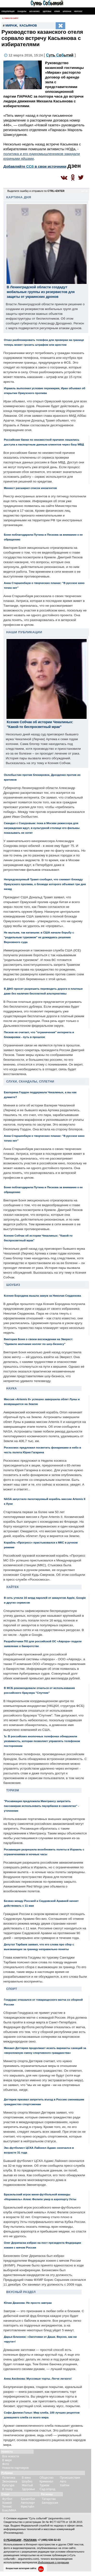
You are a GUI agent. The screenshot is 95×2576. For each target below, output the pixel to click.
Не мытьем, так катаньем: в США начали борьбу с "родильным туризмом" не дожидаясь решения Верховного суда (39, 937)
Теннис (7, 2506)
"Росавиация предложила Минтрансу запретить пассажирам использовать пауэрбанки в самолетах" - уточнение (41, 1805)
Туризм (12, 1790)
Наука (11, 1388)
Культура (8, 2485)
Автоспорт (28, 2502)
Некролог (78, 11)
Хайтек (12, 1587)
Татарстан (49, 2499)
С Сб (59, 55)
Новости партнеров (15, 2468)
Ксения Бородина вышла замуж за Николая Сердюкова (42, 1295)
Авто (63, 2481)
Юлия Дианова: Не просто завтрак (28, 2302)
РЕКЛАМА (30, 2539)
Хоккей (7, 2502)
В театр (7, 2489)
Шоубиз (13, 1285)
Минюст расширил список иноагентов (30, 487)
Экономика (9, 2481)
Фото (5, 2464)
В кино (26, 2477)
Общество (47, 2477)
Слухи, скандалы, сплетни (30, 1081)
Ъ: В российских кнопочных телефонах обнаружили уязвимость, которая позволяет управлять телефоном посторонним (42, 1741)
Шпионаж (67, 11)
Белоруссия (50, 2502)
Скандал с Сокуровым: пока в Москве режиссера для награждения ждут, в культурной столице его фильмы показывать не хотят (41, 828)
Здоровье (47, 11)
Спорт (11, 1989)
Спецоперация (7, 11)
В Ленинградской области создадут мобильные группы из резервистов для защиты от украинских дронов (41, 292)
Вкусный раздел (21, 2292)
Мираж (11, 25)
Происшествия (70, 2477)
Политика (8, 2477)
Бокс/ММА (9, 2510)
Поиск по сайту (9, 18)
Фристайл (27, 2506)
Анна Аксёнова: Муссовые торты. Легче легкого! (38, 2378)
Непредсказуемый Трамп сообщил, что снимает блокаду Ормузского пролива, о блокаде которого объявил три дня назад (45, 884)
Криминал (46, 2481)
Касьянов (28, 25)
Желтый (27, 2485)
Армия (57, 11)
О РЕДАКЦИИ (12, 2539)
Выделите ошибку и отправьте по (36, 190)
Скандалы (21, 11)
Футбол (7, 2499)
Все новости (10, 2456)
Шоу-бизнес (34, 11)
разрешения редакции (35, 2551)
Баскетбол (28, 2499)
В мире (7, 2460)
